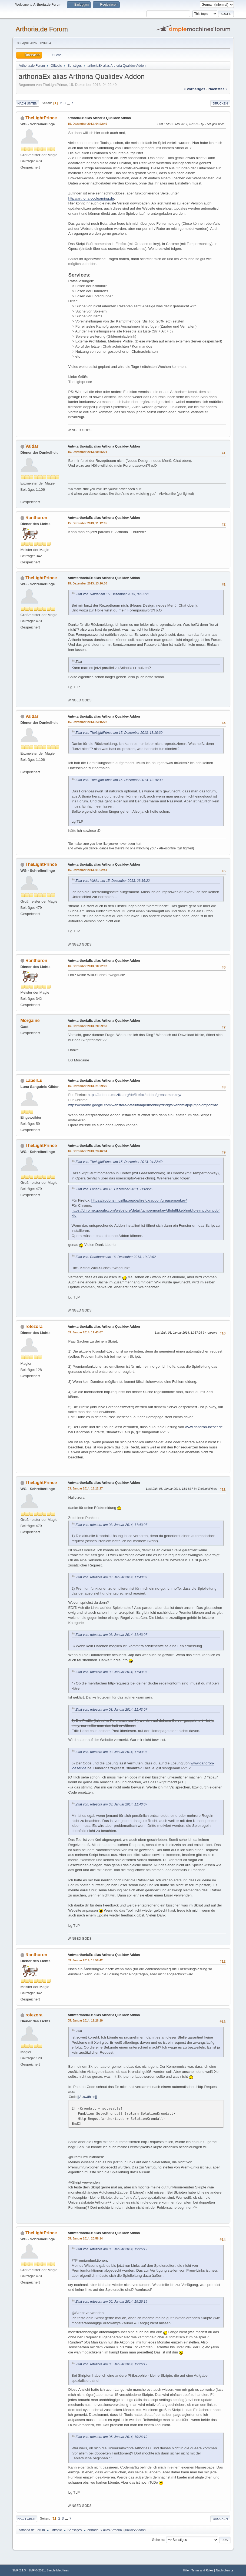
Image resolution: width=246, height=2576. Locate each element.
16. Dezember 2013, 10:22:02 (87, 966)
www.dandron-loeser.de (203, 1427)
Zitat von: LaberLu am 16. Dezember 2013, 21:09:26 (114, 1189)
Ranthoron (36, 517)
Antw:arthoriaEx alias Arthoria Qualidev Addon (104, 446)
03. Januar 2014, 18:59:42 (85, 1960)
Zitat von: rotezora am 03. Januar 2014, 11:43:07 (111, 1525)
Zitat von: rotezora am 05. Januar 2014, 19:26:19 (111, 2249)
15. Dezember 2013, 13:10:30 (87, 583)
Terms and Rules (202, 2570)
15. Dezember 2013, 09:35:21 (87, 451)
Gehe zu (158, 2540)
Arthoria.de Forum (42, 29)
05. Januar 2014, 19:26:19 (85, 2020)
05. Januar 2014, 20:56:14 (85, 2238)
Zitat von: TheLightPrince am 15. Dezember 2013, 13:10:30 (119, 733)
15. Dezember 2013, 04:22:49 (87, 123)
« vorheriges (194, 89)
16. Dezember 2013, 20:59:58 (87, 1026)
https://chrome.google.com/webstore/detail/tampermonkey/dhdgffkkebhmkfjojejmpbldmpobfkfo (143, 1105)
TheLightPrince (41, 118)
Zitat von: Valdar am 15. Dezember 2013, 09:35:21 (113, 594)
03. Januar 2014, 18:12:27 (85, 1488)
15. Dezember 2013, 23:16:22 (87, 722)
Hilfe (186, 2570)
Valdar (31, 446)
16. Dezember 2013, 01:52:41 (87, 870)
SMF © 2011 (36, 2570)
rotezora (33, 1326)
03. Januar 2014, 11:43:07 (85, 1332)
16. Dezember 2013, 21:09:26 (87, 1086)
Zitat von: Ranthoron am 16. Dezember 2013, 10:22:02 (116, 1257)
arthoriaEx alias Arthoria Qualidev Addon (99, 118)
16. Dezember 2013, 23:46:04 (87, 1151)
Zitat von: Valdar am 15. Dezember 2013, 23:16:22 (113, 881)
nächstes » (217, 89)
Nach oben (27, 2518)
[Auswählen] (87, 2097)
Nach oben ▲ (225, 2570)
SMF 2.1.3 (19, 2570)
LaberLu (33, 1080)
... (69, 103)
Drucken (220, 103)
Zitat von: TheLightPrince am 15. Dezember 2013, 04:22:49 (119, 1162)
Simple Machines (57, 2570)
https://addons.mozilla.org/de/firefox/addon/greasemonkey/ (134, 1095)
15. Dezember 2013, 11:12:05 (87, 523)
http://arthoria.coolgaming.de (91, 198)
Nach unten (27, 103)
